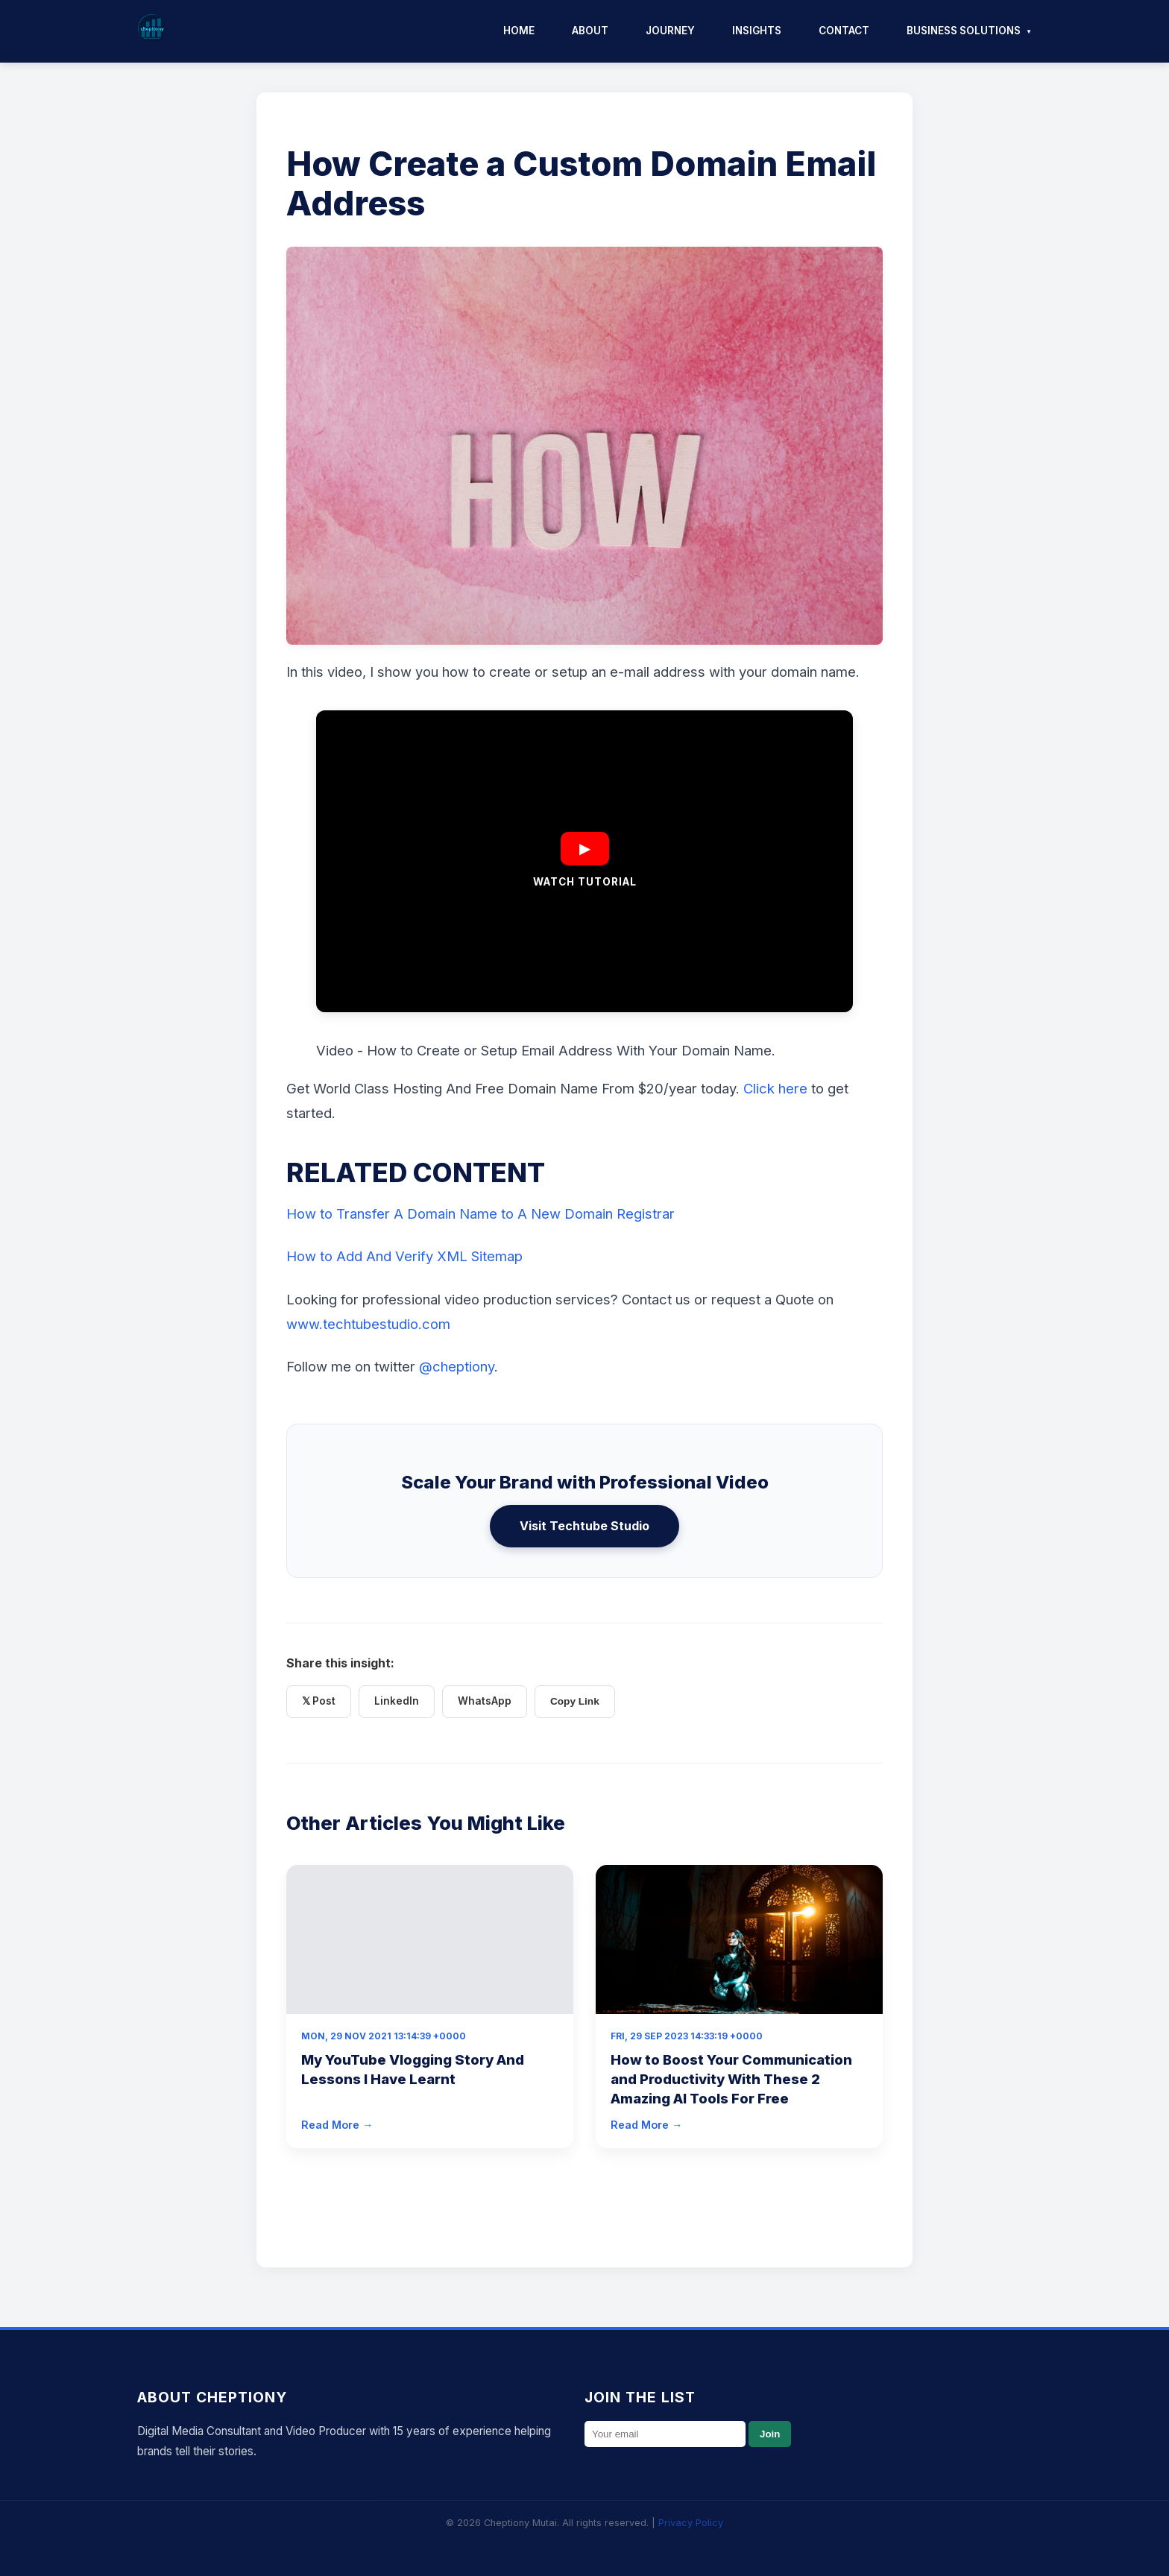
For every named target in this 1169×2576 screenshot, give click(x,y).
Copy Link (574, 1701)
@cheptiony (456, 1366)
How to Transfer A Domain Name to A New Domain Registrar (480, 1213)
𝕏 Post (318, 1701)
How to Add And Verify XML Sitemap (404, 1256)
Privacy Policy (690, 2522)
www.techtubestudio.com (368, 1324)
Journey (670, 31)
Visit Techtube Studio (584, 1525)
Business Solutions (964, 31)
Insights (756, 31)
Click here (775, 1088)
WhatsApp (484, 1701)
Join (770, 2434)
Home (519, 31)
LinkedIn (396, 1701)
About (590, 31)
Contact (844, 31)
